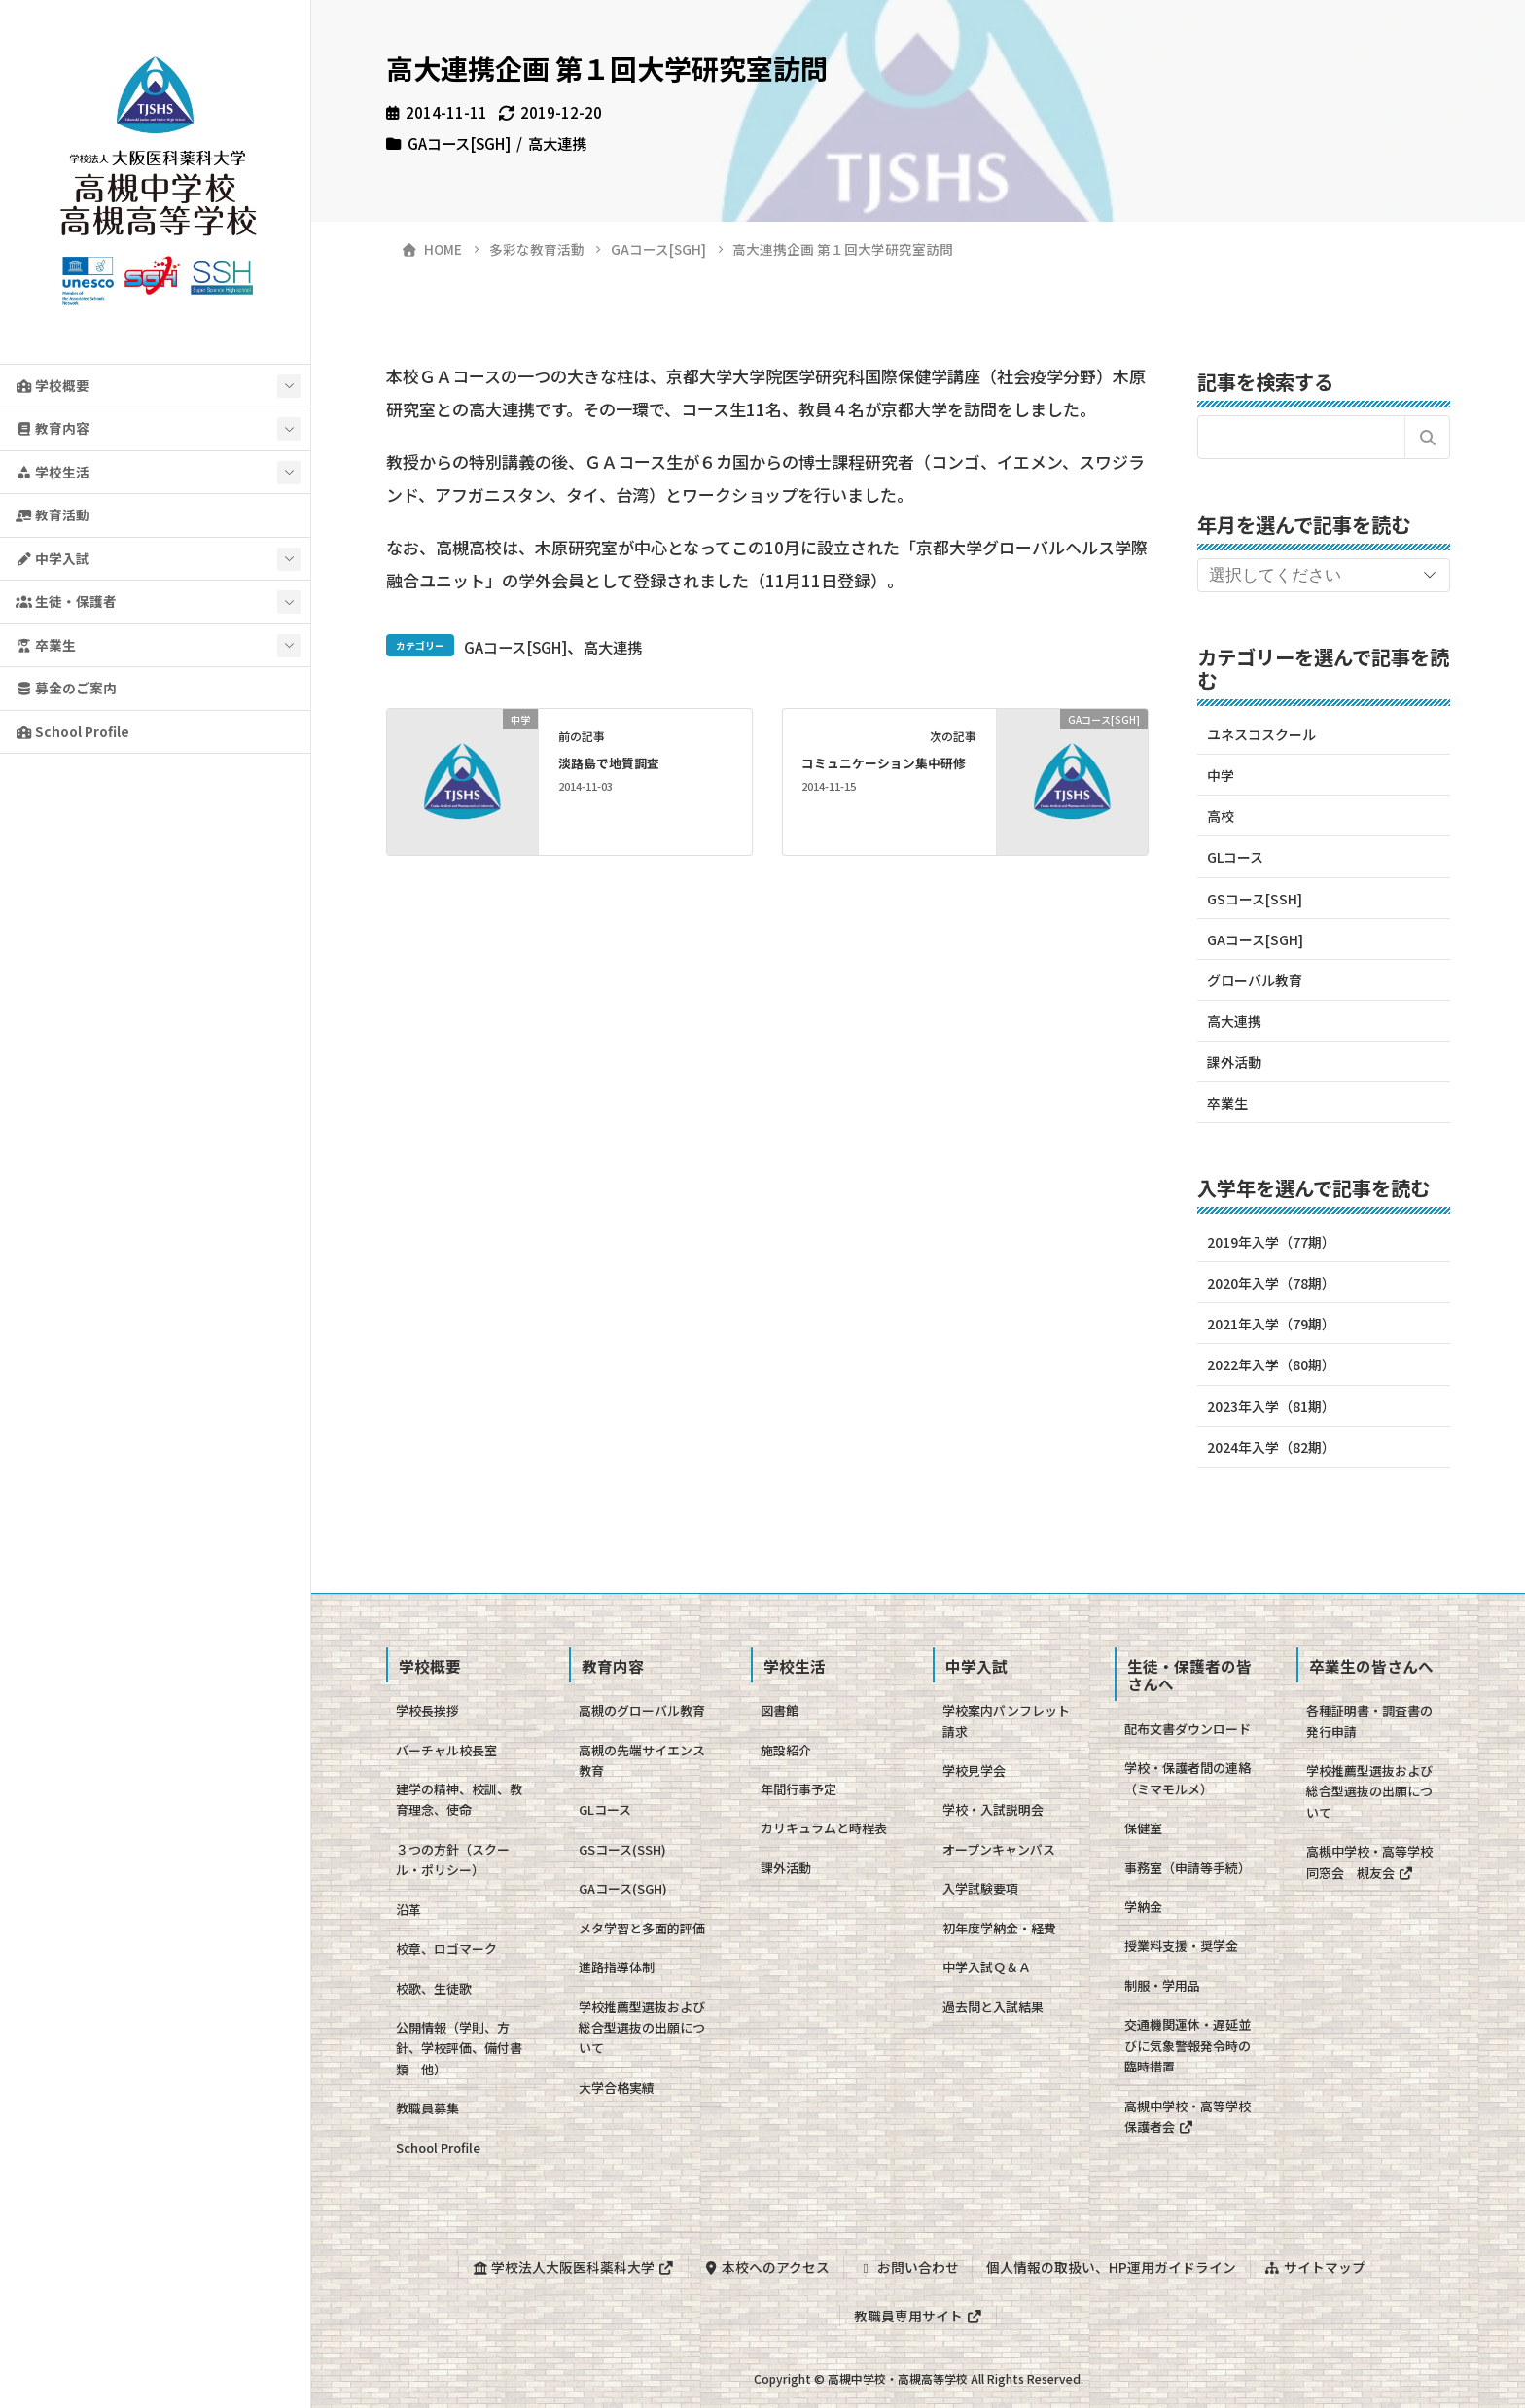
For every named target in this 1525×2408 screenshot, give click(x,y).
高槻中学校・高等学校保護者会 (1187, 2116)
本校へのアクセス (766, 2267)
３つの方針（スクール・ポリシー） (453, 1859)
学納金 (1143, 1906)
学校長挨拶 (427, 1710)
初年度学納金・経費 (999, 1928)
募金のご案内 (66, 687)
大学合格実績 (617, 2087)
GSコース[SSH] (1254, 898)
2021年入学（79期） (1271, 1323)
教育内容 (52, 428)
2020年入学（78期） (1271, 1283)
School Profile (72, 731)
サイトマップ (1314, 2267)
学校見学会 (974, 1770)
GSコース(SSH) (622, 1849)
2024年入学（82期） (1271, 1447)
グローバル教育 (1254, 980)
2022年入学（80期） (1271, 1364)
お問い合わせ (908, 2267)
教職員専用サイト (918, 2315)
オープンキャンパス (998, 1849)
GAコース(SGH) (623, 1888)
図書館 (779, 1710)
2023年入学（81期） (1271, 1406)
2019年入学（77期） (1271, 1242)
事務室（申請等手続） (1187, 1868)
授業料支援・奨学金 (1181, 1945)
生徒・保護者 (66, 601)
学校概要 (52, 385)
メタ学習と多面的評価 (642, 1928)
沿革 (408, 1909)
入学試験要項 (980, 1888)
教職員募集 (427, 2108)
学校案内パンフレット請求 (1006, 1720)
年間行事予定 (798, 1789)
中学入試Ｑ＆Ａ (986, 1967)
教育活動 (52, 514)
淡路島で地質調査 (608, 763)
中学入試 (52, 558)
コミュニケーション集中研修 (883, 763)
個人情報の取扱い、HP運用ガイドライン (1111, 2267)
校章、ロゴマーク (446, 1948)
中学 (1220, 775)
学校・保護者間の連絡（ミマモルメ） (1187, 1777)
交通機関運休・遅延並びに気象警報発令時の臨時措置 (1187, 2045)
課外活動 (1234, 1062)
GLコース (1235, 857)
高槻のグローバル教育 (642, 1710)
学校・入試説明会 (993, 1809)
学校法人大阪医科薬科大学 (573, 2267)
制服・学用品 (1162, 1985)
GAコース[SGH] (459, 143)
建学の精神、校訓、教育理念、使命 (459, 1799)
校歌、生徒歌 (434, 1988)
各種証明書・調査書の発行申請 (1369, 1720)
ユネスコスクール (1261, 734)
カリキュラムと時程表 (824, 1828)
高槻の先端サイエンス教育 (642, 1760)
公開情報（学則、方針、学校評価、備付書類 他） (459, 2048)
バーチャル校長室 (446, 1750)
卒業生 (46, 645)
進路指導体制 (617, 1967)
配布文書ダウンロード (1187, 1728)
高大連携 (557, 143)
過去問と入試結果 (993, 2007)
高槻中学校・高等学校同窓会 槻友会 (1369, 1861)
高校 (1220, 816)
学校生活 (52, 471)
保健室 (1143, 1828)
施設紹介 (786, 1750)
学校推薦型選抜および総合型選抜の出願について (642, 2028)
